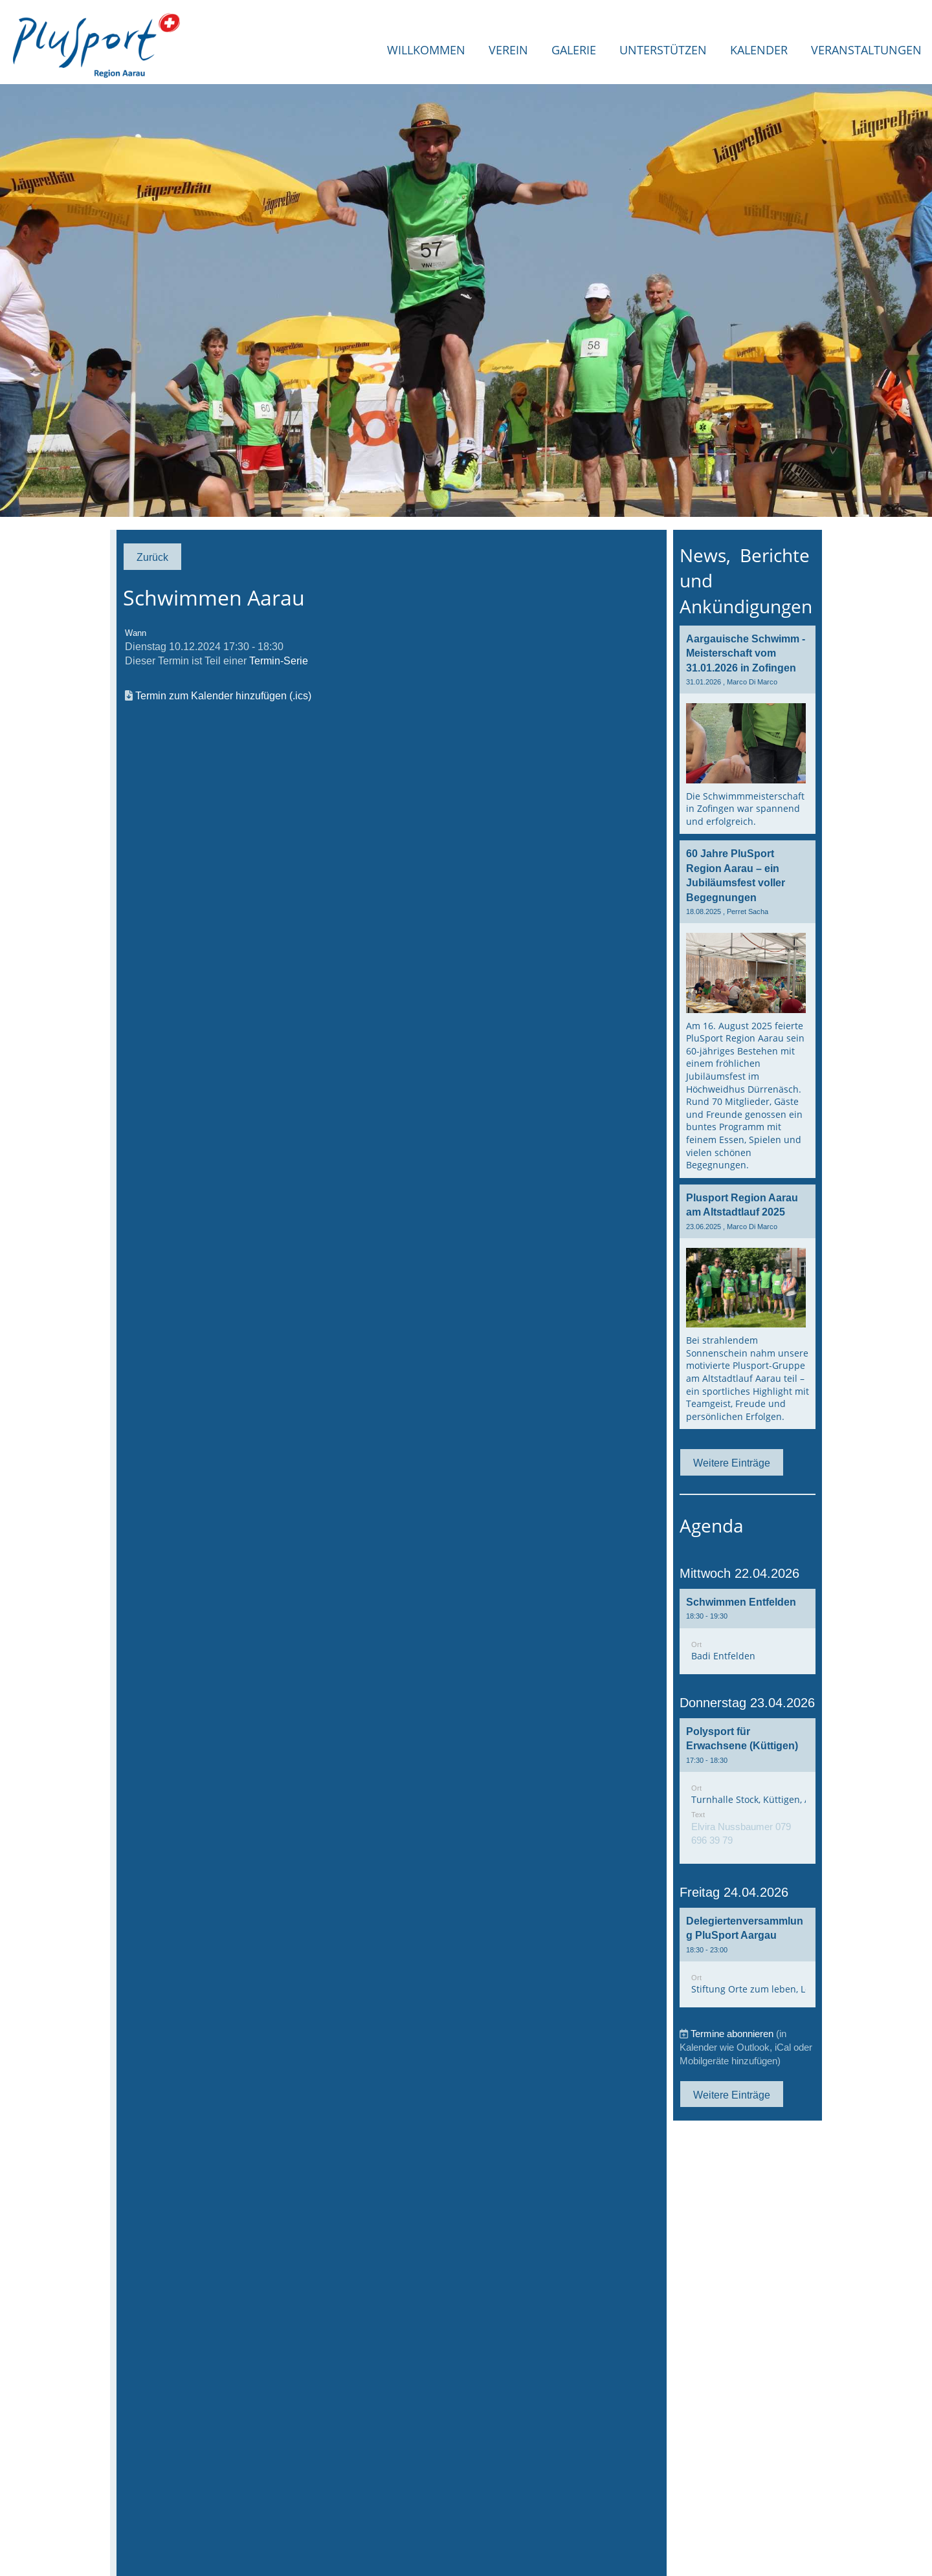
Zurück (152, 557)
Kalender (759, 50)
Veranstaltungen (866, 50)
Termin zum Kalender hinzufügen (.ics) (223, 695)
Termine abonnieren (732, 2033)
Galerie (573, 50)
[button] (748, 1631)
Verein (508, 50)
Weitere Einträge (731, 1462)
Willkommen (426, 50)
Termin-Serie (278, 660)
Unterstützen (663, 50)
